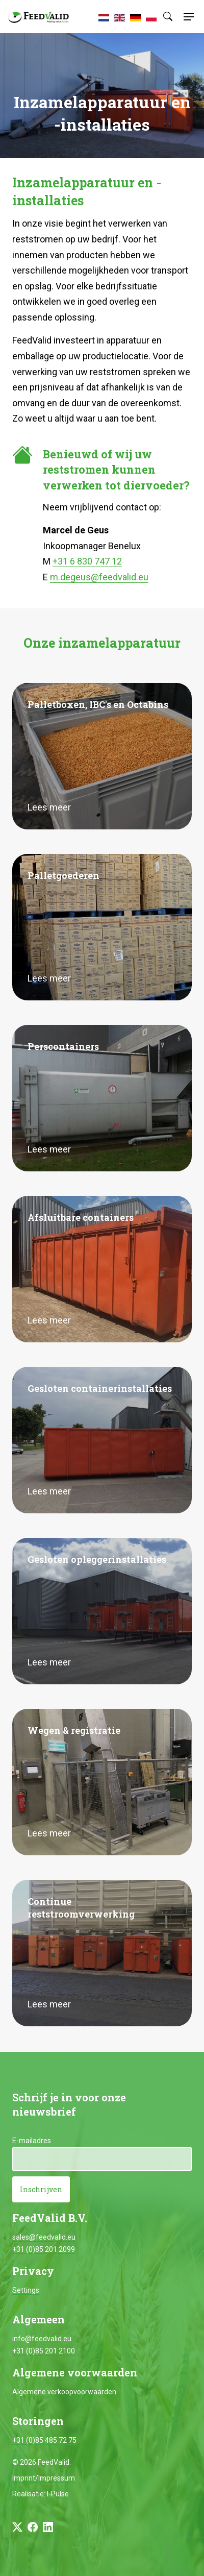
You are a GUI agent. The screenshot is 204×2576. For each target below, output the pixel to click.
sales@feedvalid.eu (43, 2237)
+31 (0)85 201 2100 (43, 2351)
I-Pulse (58, 2494)
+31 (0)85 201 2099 (43, 2249)
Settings (25, 2290)
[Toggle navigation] (187, 17)
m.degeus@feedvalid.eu (99, 577)
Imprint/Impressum (43, 2478)
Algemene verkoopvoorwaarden (64, 2392)
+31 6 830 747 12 (87, 561)
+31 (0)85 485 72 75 (44, 2440)
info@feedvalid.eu (41, 2339)
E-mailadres (31, 2141)
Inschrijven (41, 2189)
